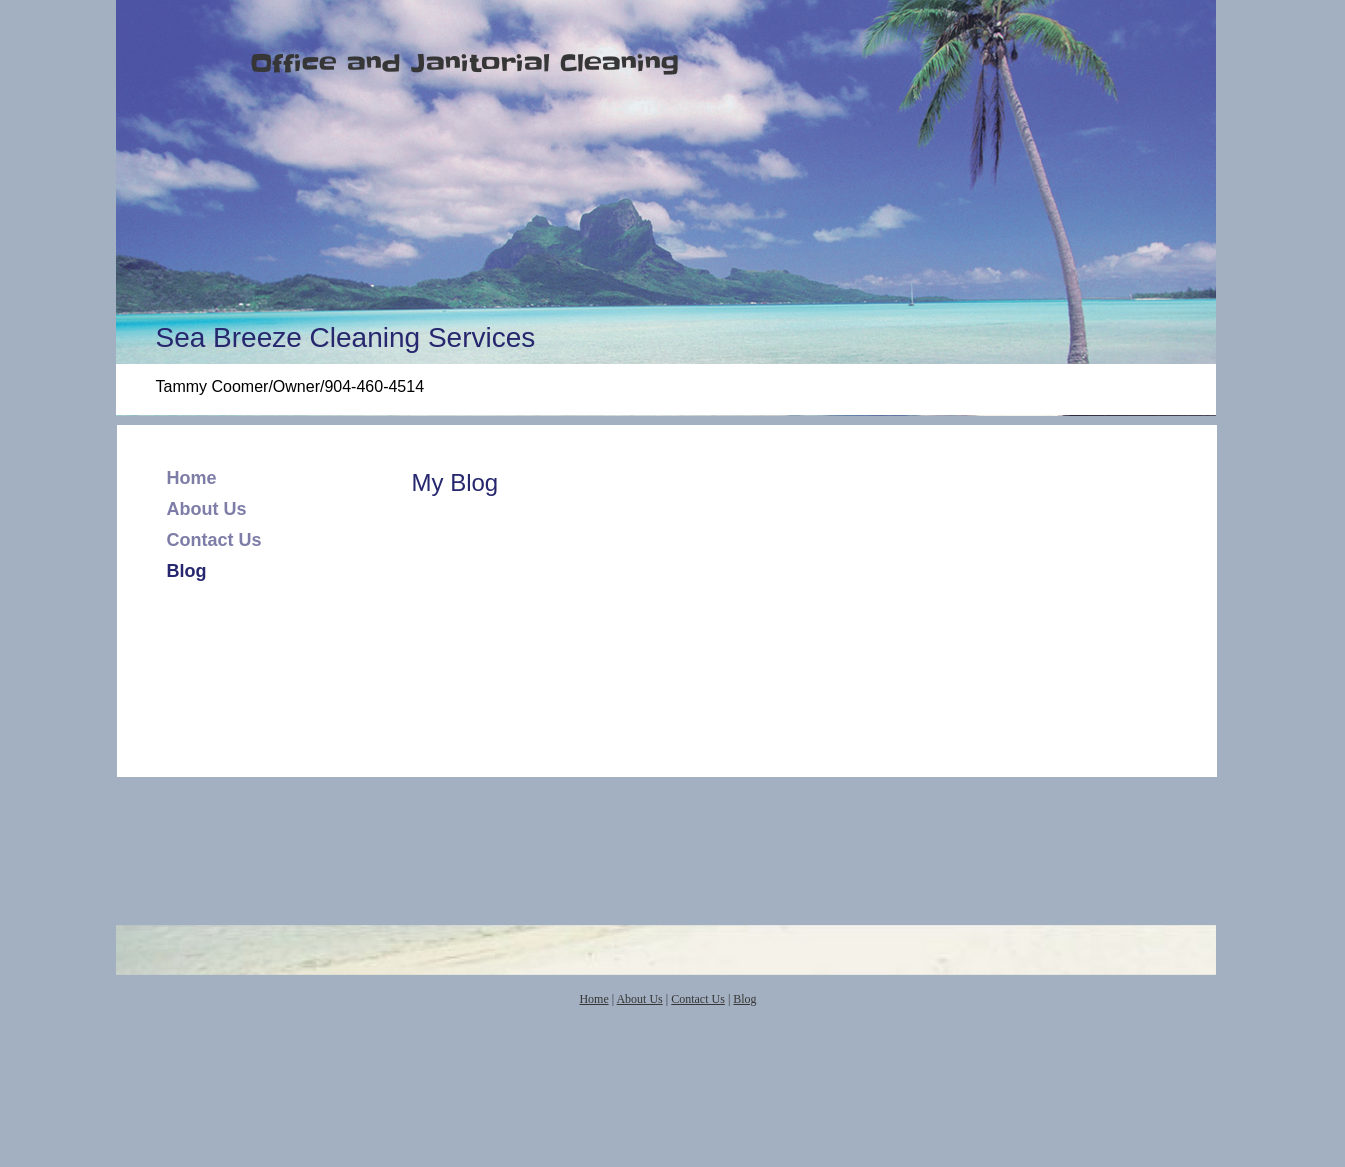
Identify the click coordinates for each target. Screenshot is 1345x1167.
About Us (207, 509)
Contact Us (214, 540)
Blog (187, 571)
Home (192, 478)
